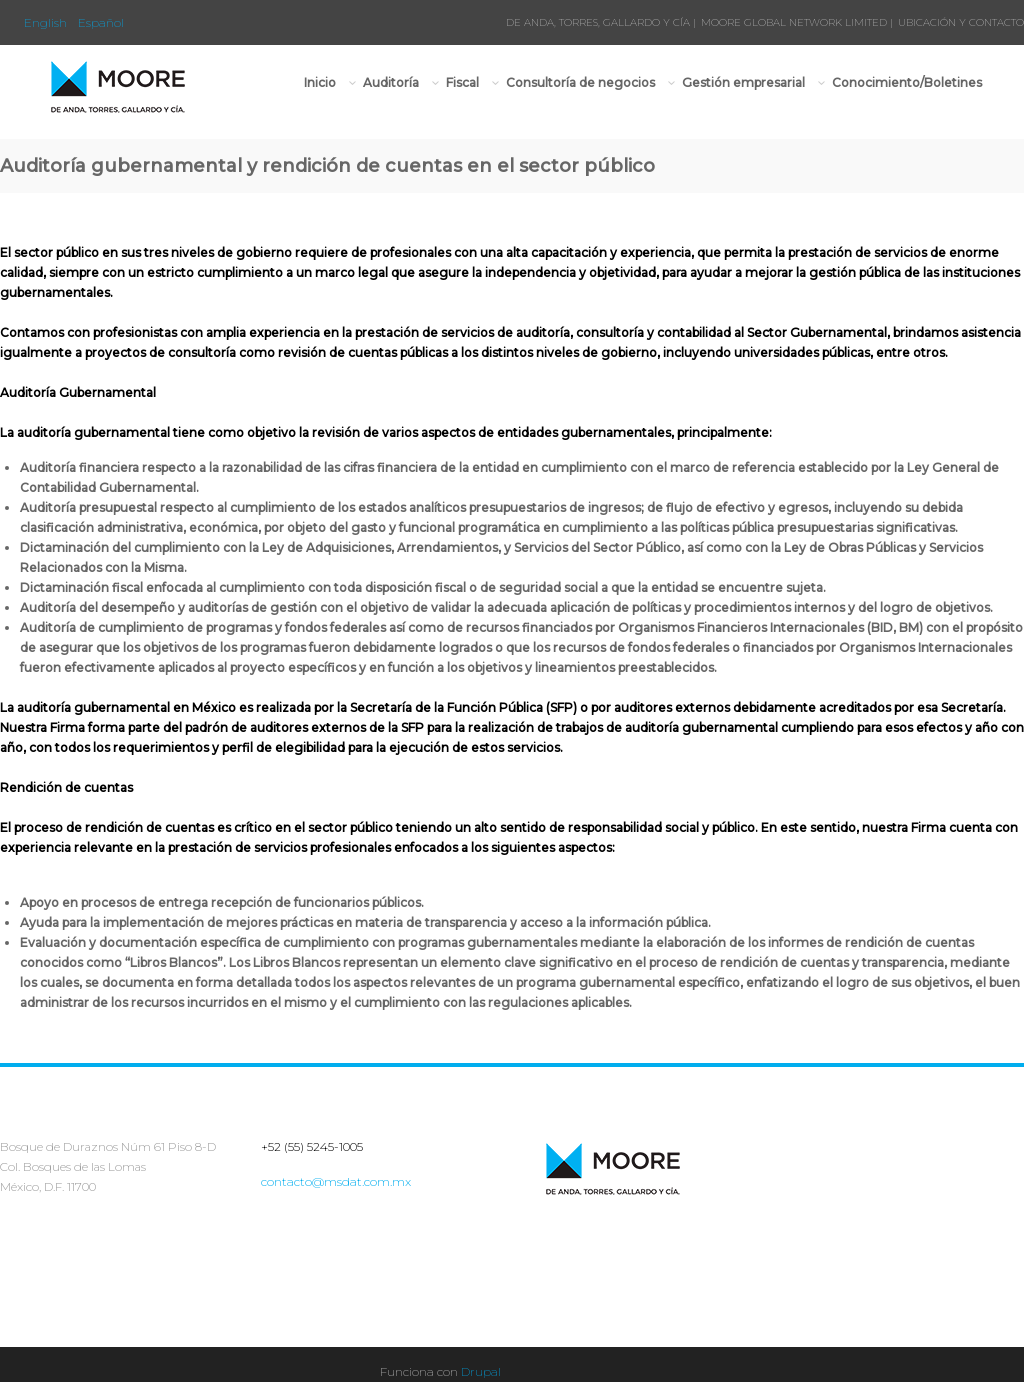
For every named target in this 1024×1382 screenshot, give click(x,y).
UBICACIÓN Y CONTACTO (961, 22)
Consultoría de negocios (581, 82)
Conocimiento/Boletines (907, 82)
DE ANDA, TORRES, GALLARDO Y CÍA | (601, 22)
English (45, 22)
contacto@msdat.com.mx (336, 1181)
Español (101, 22)
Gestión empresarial (744, 82)
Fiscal (463, 82)
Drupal (481, 1371)
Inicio (320, 82)
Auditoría (391, 82)
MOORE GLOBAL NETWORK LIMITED (794, 22)
